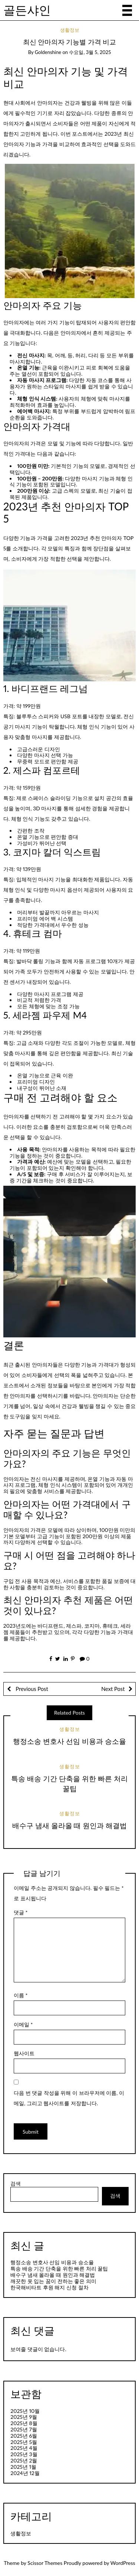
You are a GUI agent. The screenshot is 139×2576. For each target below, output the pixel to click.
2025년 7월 (23, 2429)
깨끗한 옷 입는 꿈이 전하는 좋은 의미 (53, 2281)
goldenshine (48, 52)
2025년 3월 (23, 2454)
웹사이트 (24, 2053)
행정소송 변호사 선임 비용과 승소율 (69, 1741)
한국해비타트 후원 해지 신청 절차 (49, 2287)
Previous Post (31, 1688)
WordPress (122, 2563)
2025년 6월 (23, 2435)
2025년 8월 (23, 2423)
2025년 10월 (25, 2411)
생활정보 (69, 30)
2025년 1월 (23, 2467)
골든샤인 (27, 10)
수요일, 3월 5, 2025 (90, 52)
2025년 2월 (23, 2460)
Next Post (113, 1688)
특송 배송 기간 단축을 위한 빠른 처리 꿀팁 (59, 2268)
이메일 (23, 2024)
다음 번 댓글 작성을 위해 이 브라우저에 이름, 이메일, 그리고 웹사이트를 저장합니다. (69, 2098)
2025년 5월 (23, 2442)
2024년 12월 (24, 2473)
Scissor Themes (44, 2563)
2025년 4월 (23, 2448)
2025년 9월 (23, 2417)
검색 (15, 2184)
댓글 (21, 1912)
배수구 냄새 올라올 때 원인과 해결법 (69, 1825)
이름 (21, 1995)
